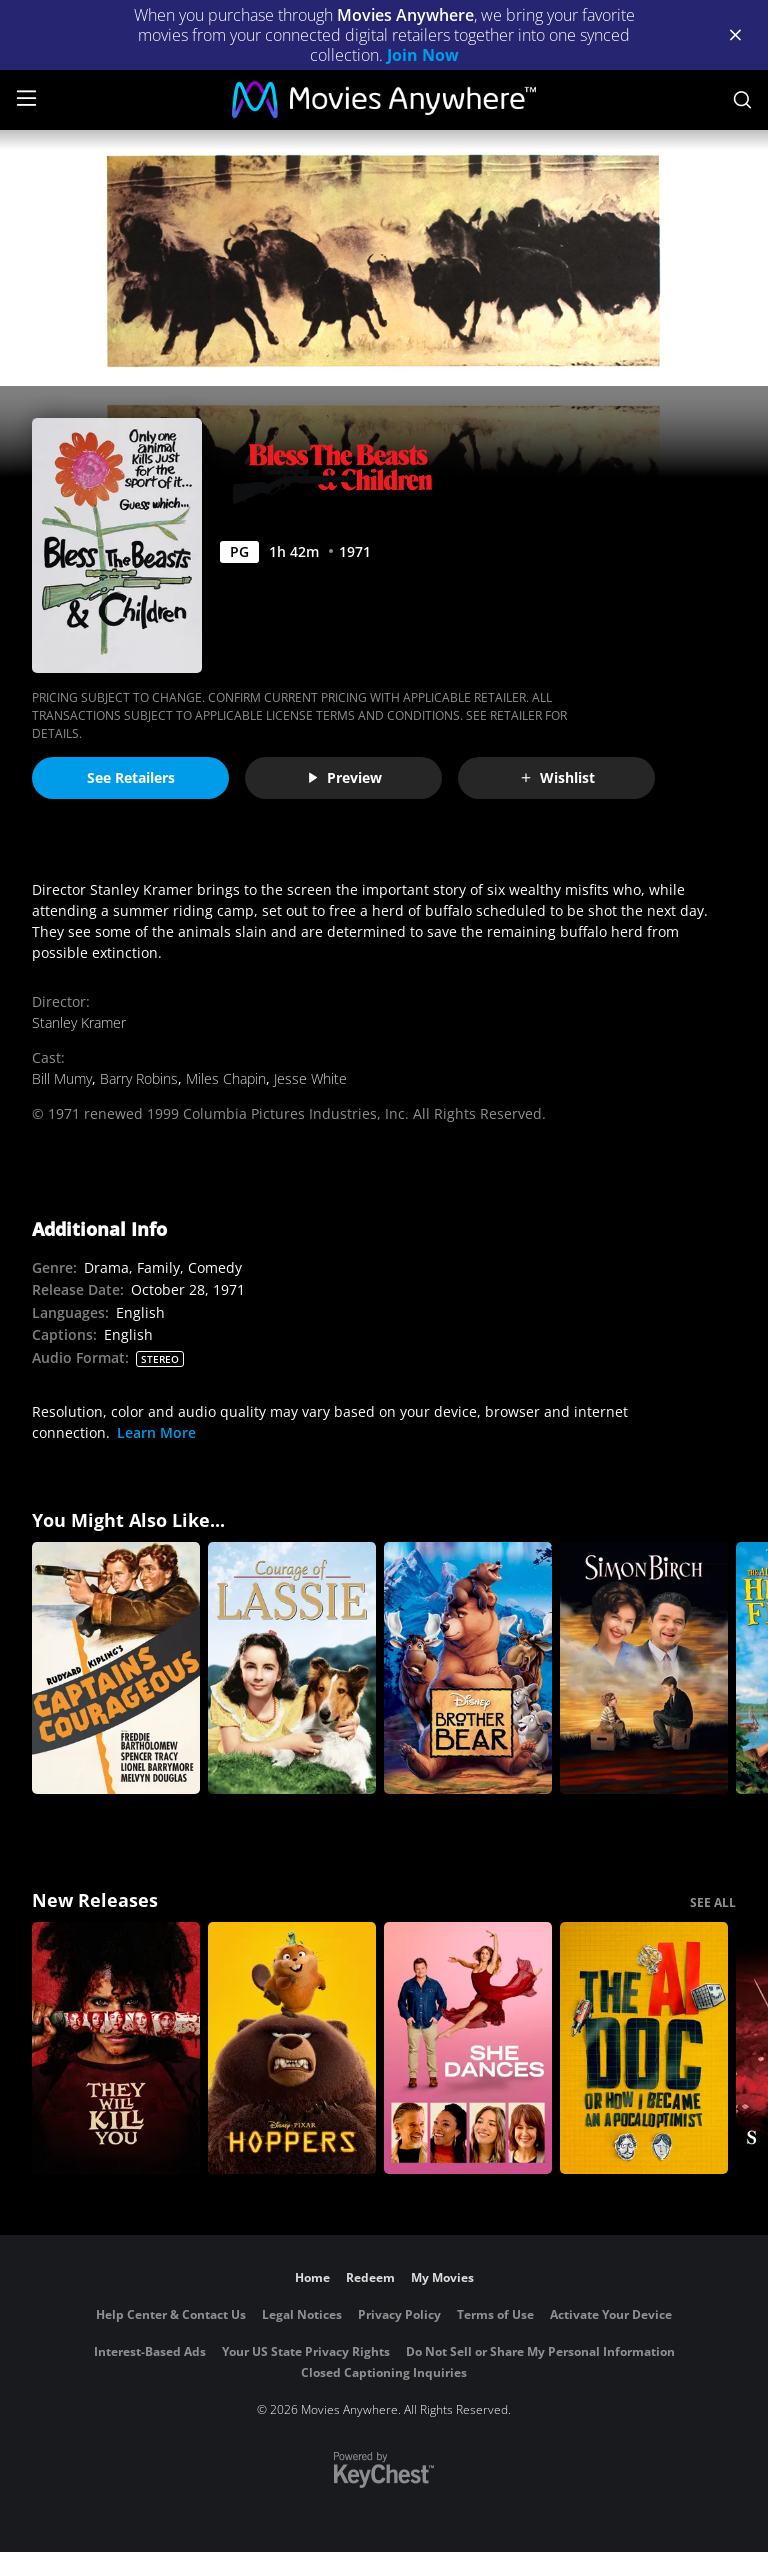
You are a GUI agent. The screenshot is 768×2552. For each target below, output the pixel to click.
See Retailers (131, 777)
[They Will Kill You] (116, 2048)
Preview (344, 777)
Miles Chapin (226, 1078)
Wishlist (557, 777)
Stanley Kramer (79, 1022)
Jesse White (310, 1078)
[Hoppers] (292, 2048)
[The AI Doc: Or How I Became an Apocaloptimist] (644, 2048)
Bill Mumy (62, 1078)
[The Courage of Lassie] (292, 1668)
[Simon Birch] (644, 1668)
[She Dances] (468, 2048)
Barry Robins (139, 1078)
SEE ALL (713, 1902)
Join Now (423, 55)
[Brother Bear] (468, 1668)
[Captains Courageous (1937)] (116, 1668)
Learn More (156, 1432)
